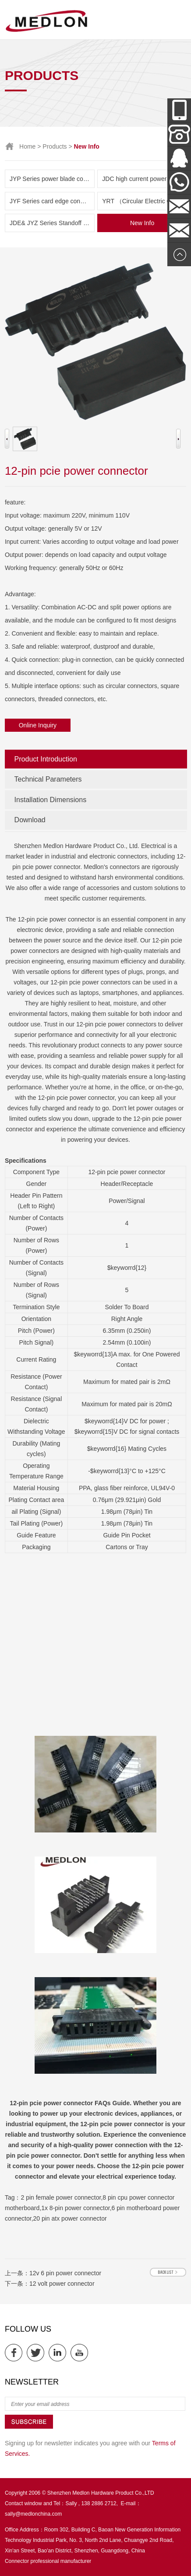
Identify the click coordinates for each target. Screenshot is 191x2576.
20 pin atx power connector (70, 2218)
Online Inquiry (38, 725)
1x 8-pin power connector (75, 2207)
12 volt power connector (62, 2283)
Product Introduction (45, 759)
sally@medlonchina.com (33, 2514)
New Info (142, 222)
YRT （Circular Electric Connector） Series (144, 201)
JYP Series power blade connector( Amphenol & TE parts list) (52, 178)
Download (30, 820)
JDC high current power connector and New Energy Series (144, 178)
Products (54, 146)
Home (27, 146)
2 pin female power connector (61, 2197)
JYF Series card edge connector (52, 201)
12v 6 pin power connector (65, 2273)
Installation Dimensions (50, 799)
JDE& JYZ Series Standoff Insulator (52, 222)
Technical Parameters (48, 779)
